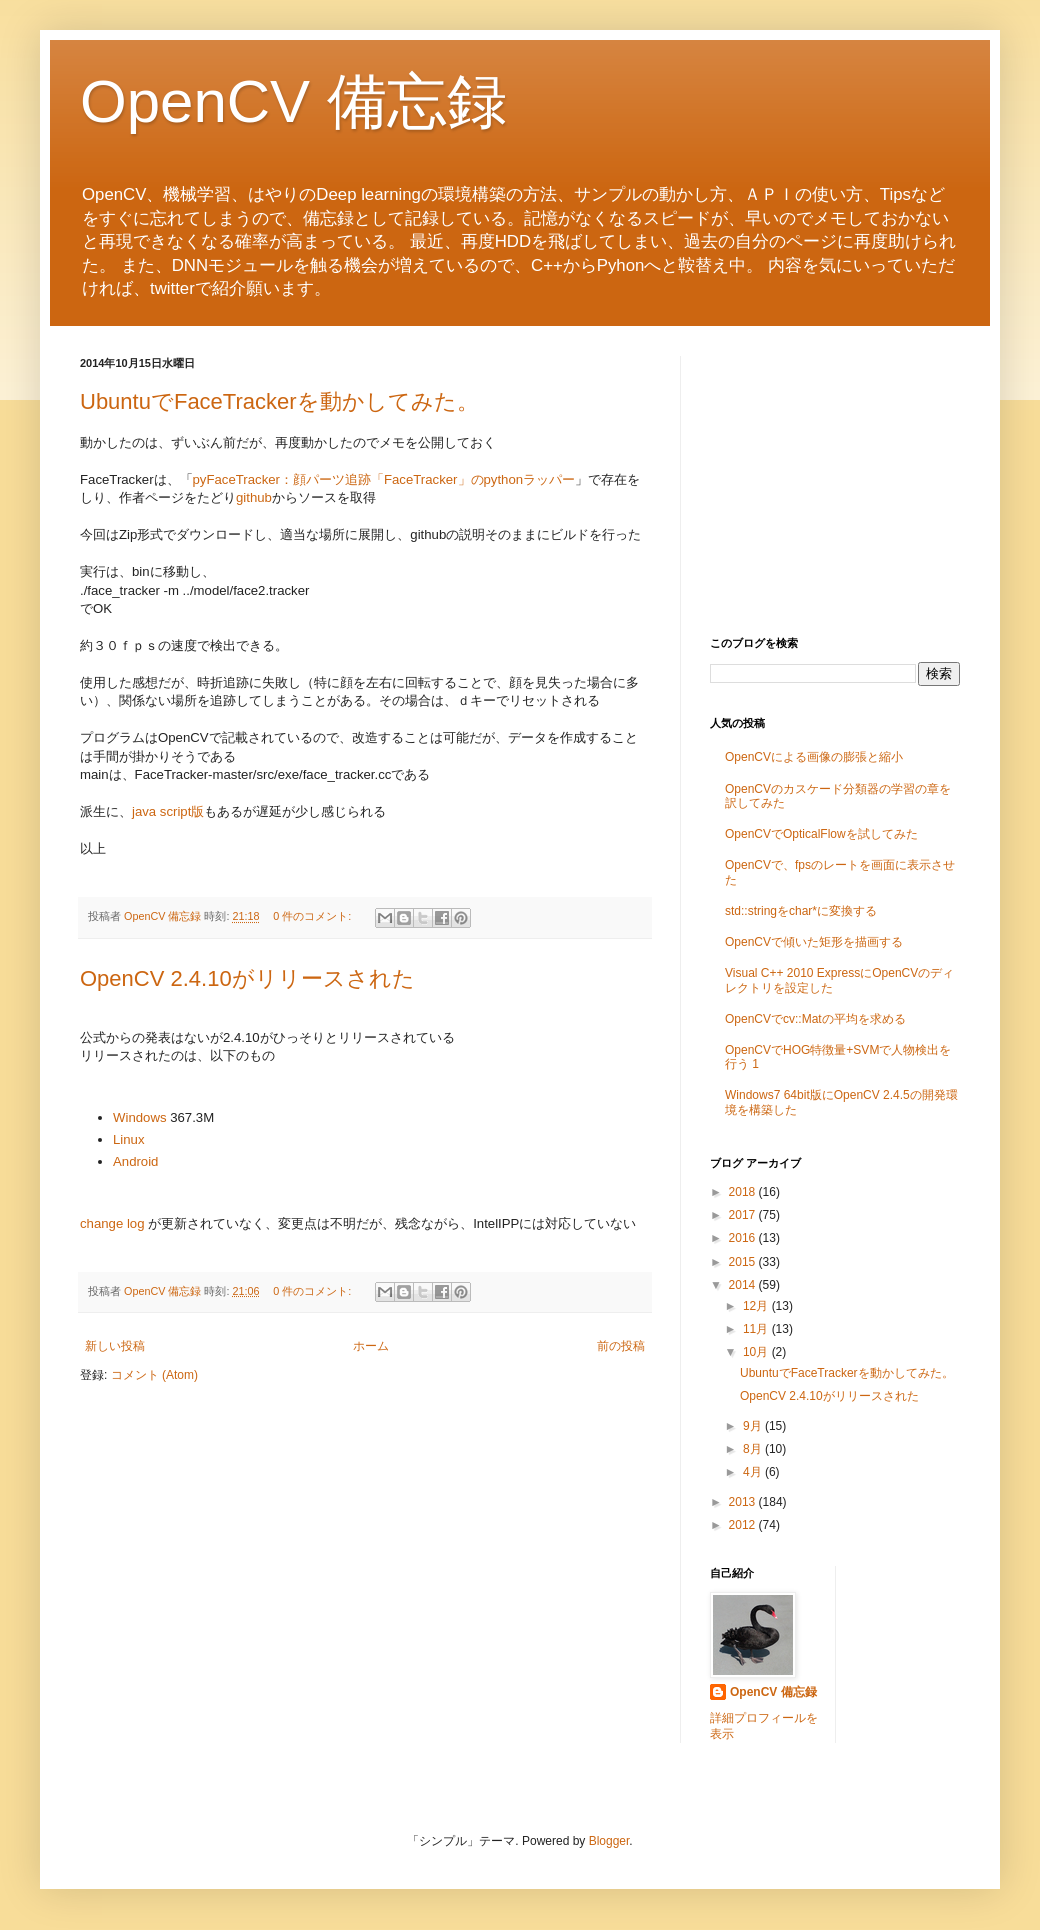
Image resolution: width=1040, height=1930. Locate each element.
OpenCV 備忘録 (293, 101)
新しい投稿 (115, 1346)
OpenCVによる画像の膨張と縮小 (814, 757)
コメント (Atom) (154, 1375)
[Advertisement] (835, 481)
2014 (744, 1285)
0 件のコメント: (313, 916)
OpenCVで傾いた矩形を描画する (814, 942)
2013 (744, 1502)
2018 (744, 1192)
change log (112, 1223)
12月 (757, 1306)
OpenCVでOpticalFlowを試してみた (821, 834)
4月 (754, 1472)
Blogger (609, 1841)
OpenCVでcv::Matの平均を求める (815, 1019)
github (254, 497)
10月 (757, 1352)
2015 (744, 1262)
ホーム (371, 1346)
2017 (744, 1215)
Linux (129, 1139)
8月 (754, 1449)
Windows (140, 1117)
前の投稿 (621, 1346)
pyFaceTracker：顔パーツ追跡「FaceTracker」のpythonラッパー (384, 479)
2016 (744, 1238)
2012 (744, 1525)
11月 (757, 1329)
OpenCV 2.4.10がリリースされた (247, 978)
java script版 (168, 811)
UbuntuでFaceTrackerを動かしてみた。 (279, 401)
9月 (754, 1426)
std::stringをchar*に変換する (801, 911)
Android (135, 1161)
